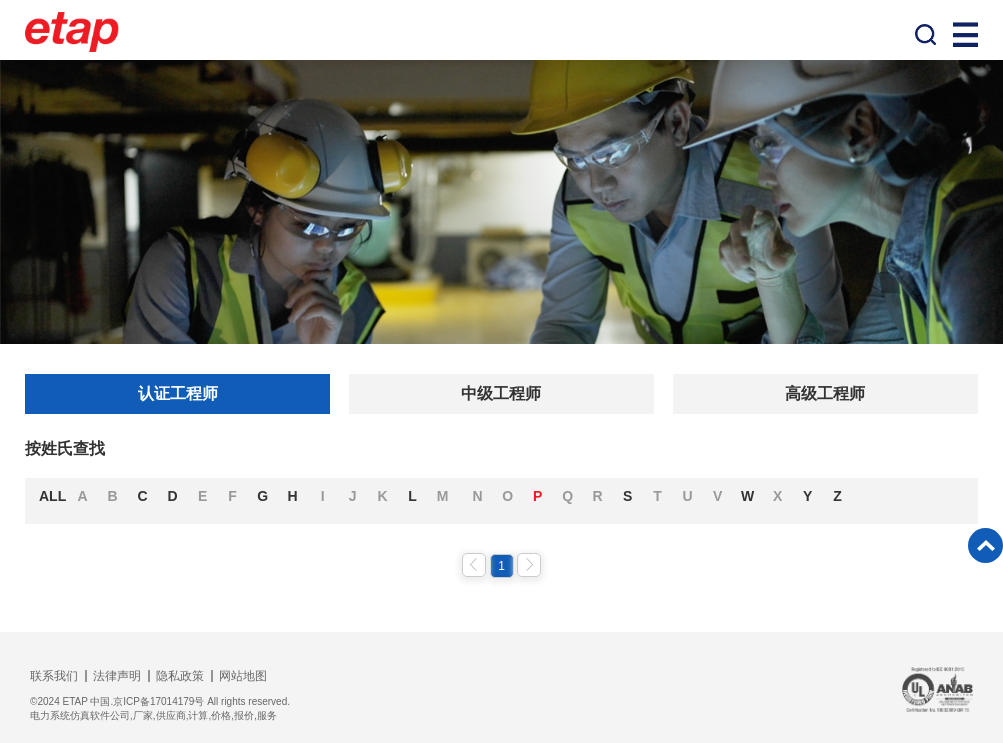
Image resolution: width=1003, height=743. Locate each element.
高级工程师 (825, 393)
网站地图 (243, 676)
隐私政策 (180, 676)
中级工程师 (501, 393)
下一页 (529, 565)
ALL (52, 496)
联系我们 (54, 676)
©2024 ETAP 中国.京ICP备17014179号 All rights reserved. (160, 701)
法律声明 (117, 676)
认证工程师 (178, 393)
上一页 (474, 565)
